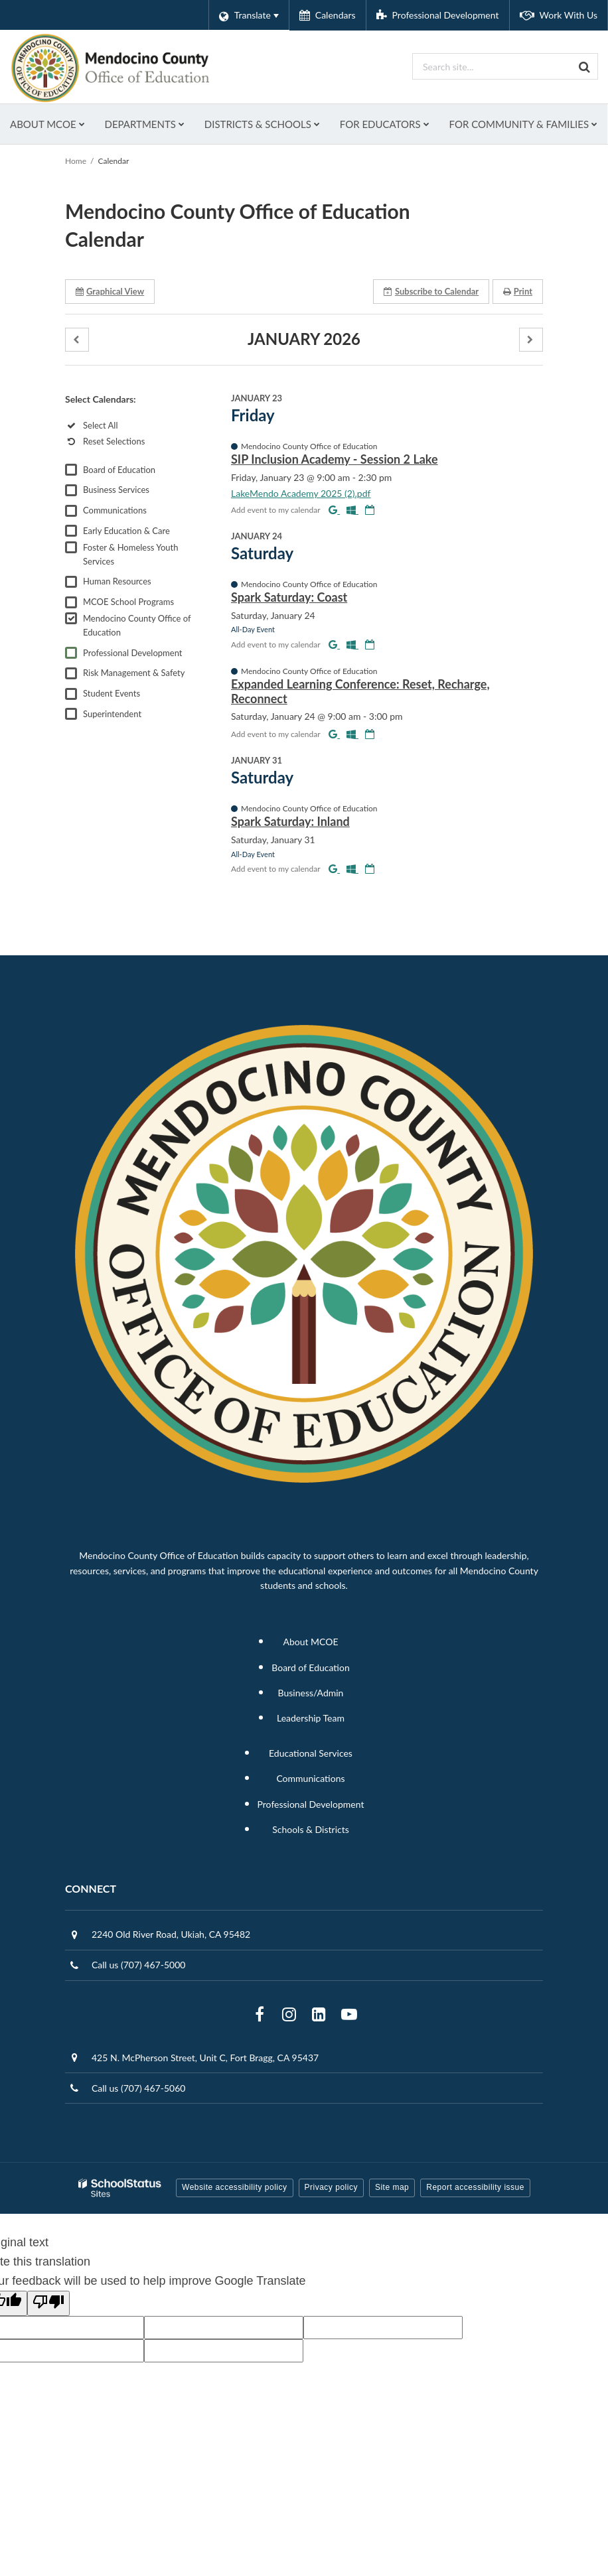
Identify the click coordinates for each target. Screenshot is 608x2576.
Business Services (116, 529)
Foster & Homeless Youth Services (131, 594)
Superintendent (112, 753)
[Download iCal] (369, 549)
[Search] (584, 66)
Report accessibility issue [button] (475, 2227)
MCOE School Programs (128, 641)
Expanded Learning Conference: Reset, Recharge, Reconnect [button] (360, 731)
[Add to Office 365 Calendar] (352, 549)
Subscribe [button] (431, 331)
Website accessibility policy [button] (234, 2227)
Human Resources (117, 621)
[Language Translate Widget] (248, 15)
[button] (77, 380)
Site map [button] (392, 2227)
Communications (115, 550)
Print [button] (517, 331)
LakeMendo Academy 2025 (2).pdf (300, 533)
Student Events (111, 733)
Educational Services (310, 1792)
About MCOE (310, 1681)
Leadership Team (310, 1757)
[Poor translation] (48, 2343)
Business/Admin (311, 1732)
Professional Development (132, 692)
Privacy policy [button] (331, 2227)
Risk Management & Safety (134, 712)
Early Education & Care (126, 570)
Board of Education (119, 509)
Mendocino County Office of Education (136, 665)
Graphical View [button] (110, 331)
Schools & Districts (310, 1869)
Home (75, 201)
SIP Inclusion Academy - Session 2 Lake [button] (334, 499)
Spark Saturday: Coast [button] (289, 637)
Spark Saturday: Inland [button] (290, 861)
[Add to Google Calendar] (334, 549)
